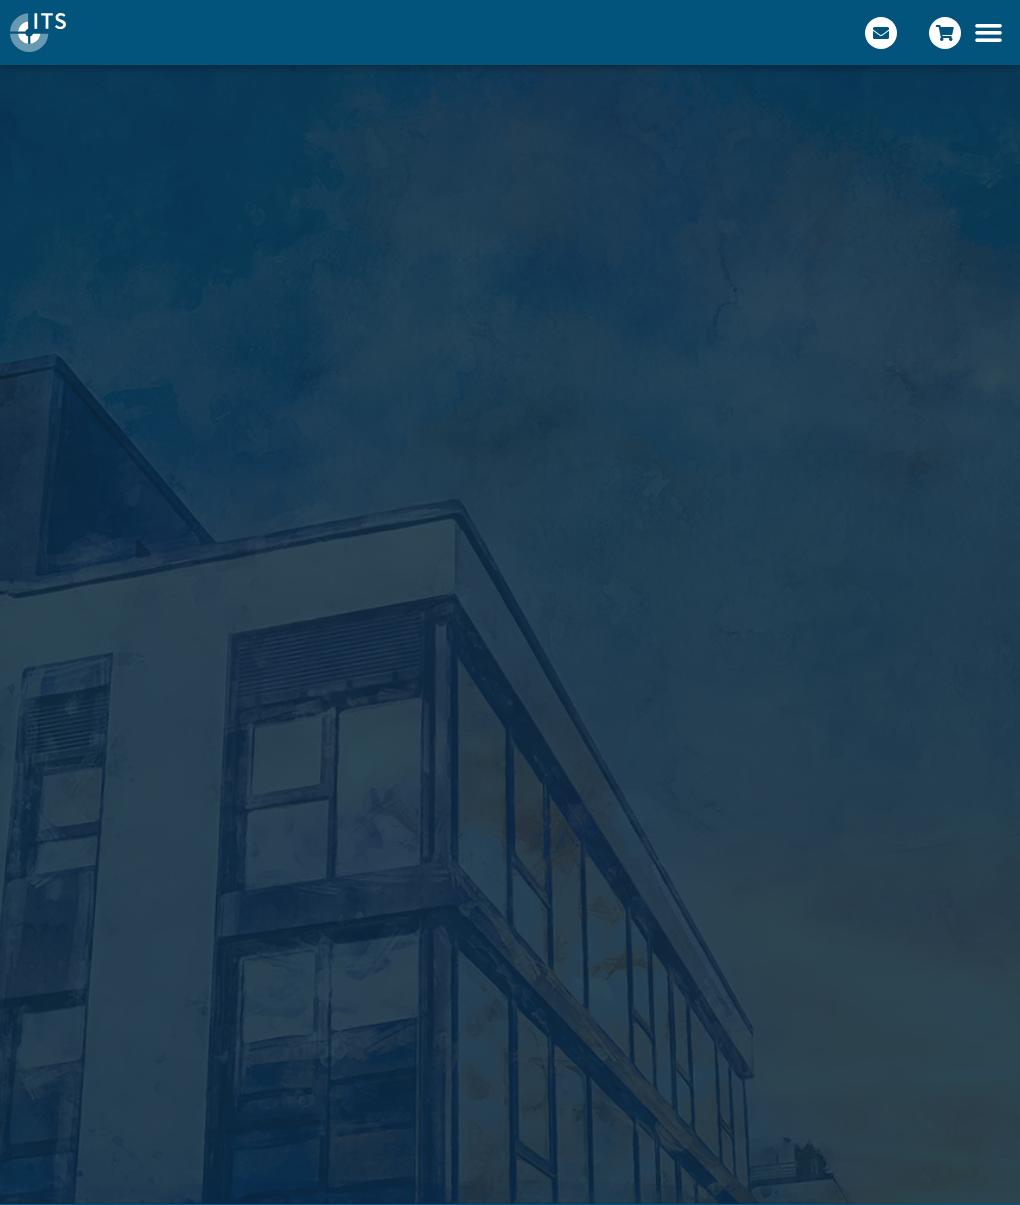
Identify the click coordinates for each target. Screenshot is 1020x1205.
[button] (989, 33)
